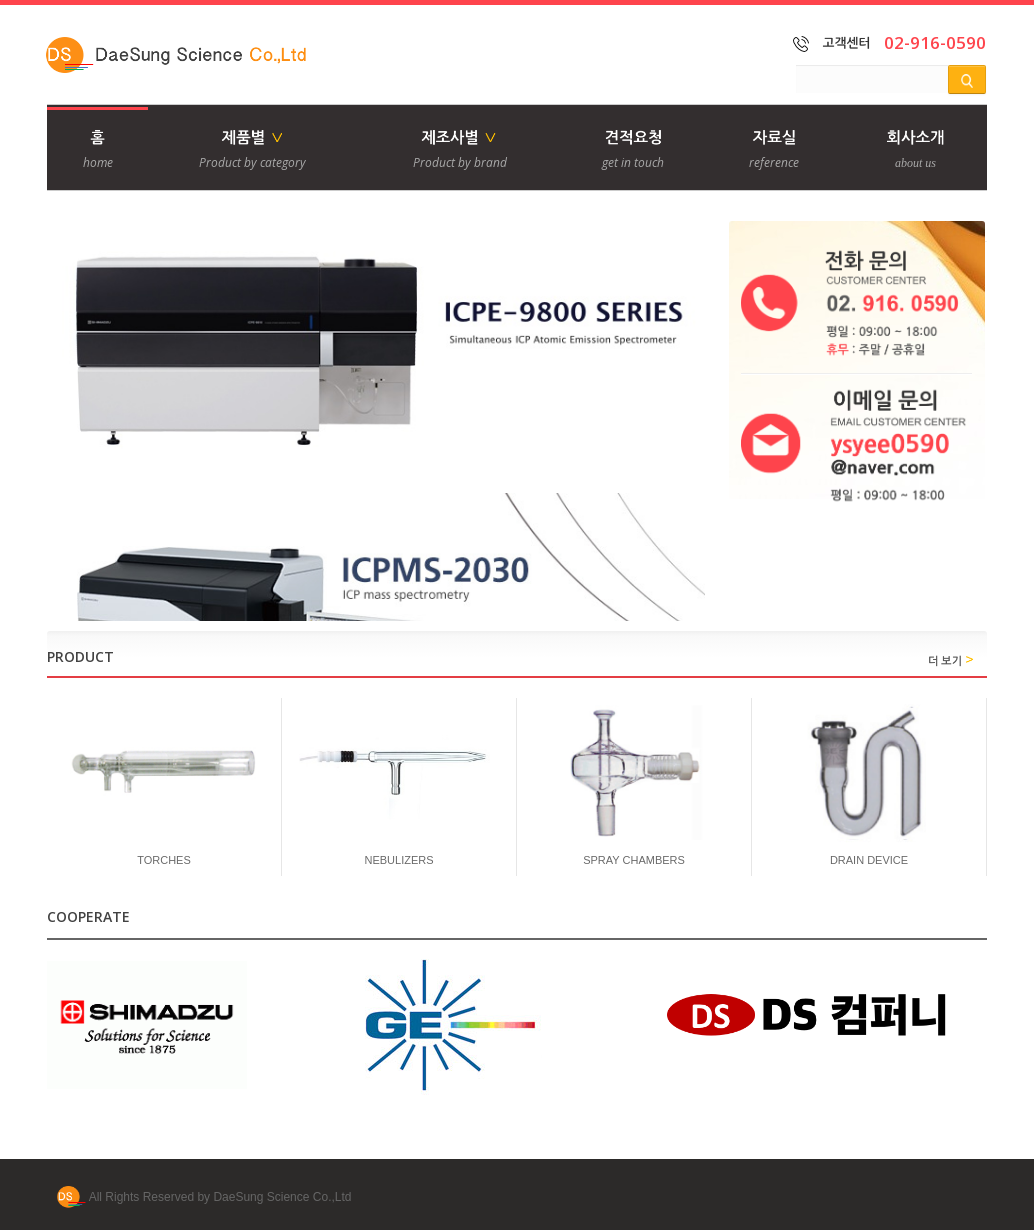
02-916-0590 (935, 42)
